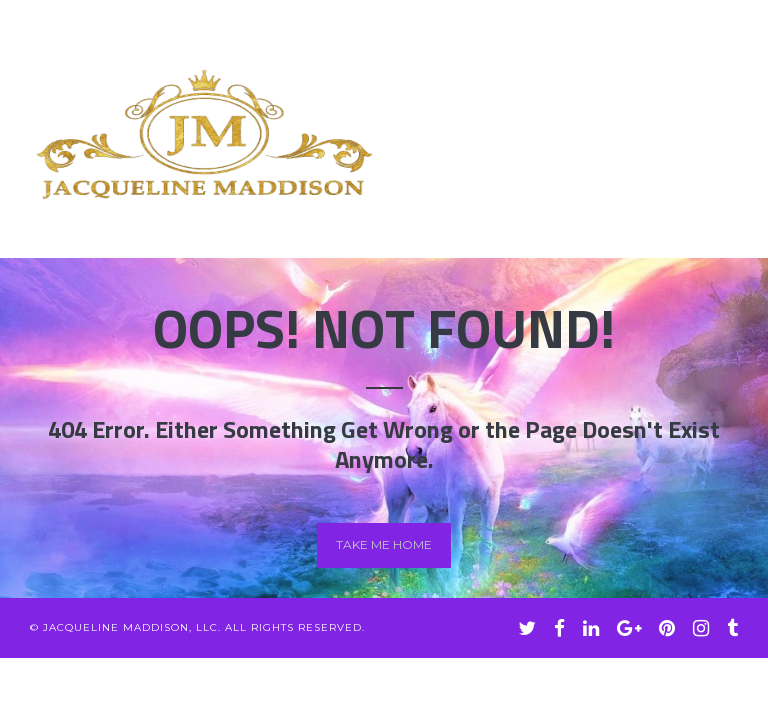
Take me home (384, 544)
